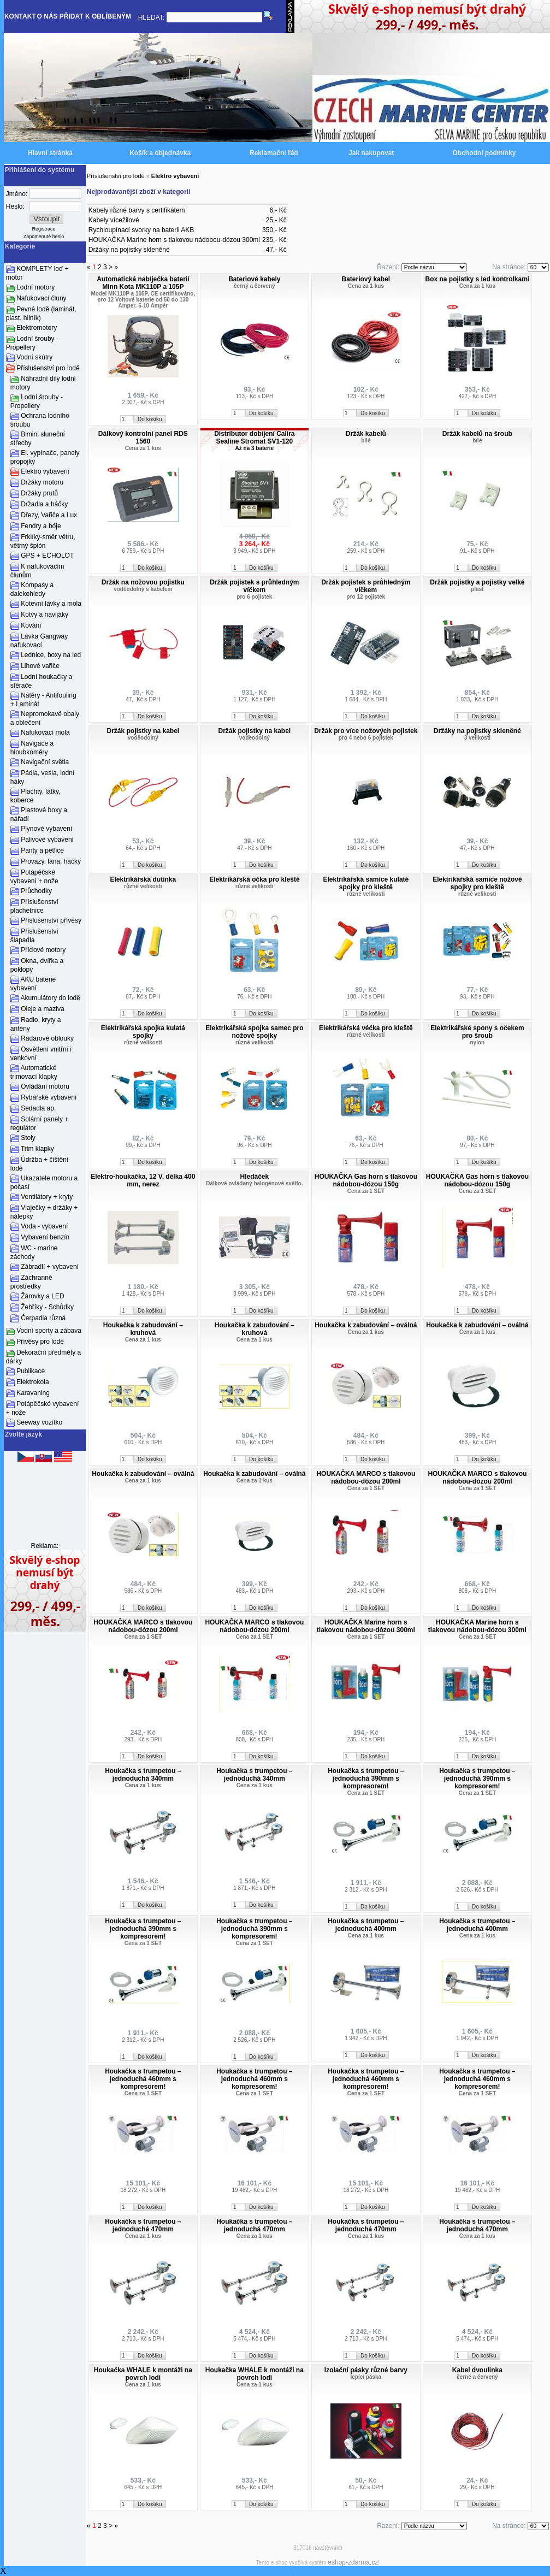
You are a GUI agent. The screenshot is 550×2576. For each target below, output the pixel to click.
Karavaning (33, 1393)
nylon (477, 1042)
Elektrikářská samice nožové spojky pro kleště (477, 883)
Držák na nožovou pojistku (143, 582)
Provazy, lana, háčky (51, 861)
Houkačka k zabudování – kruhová (143, 1329)
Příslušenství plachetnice (34, 906)
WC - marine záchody (34, 1252)
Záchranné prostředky (31, 1282)
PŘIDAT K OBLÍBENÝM (95, 16)
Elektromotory (36, 328)
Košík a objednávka (160, 153)
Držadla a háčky (44, 504)
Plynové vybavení (46, 828)
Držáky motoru (42, 482)
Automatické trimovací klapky (33, 1072)
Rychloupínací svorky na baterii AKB (141, 230)
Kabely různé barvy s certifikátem (136, 210)
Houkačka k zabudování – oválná (366, 1325)
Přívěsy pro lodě (40, 1341)
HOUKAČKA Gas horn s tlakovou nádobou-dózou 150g (366, 1180)
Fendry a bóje (41, 526)
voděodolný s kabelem (143, 589)
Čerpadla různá (43, 1318)
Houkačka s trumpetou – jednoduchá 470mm (143, 2225)
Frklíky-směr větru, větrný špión (42, 541)
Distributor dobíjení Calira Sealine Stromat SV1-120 (254, 437)
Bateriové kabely (254, 279)
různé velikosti (143, 886)
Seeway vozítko (39, 1422)
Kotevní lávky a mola (51, 603)
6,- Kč (277, 210)
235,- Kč (274, 240)
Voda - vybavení (44, 1226)
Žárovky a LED (42, 1296)
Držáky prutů (39, 493)
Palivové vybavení (47, 839)
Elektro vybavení (45, 471)
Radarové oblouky (47, 1038)
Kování (31, 625)
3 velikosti (477, 738)
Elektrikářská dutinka (143, 879)
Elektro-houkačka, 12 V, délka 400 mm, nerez (143, 1180)
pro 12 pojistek (366, 597)
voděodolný (143, 738)
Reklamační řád (274, 153)
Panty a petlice (42, 850)
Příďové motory (43, 950)
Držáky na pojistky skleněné (129, 249)
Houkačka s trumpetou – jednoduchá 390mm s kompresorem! (366, 1778)
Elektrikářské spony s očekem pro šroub (477, 1031)
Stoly (28, 1138)
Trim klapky (37, 1149)
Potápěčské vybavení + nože (34, 876)
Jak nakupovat (371, 153)
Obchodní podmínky (484, 153)
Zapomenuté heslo (43, 236)
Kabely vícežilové (113, 220)
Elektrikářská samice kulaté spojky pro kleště (366, 883)
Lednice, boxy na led (51, 655)
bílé (365, 441)
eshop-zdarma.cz (353, 2562)
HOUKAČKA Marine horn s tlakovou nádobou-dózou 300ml (174, 240)
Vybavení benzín (45, 1237)
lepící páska (365, 2377)
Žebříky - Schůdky (47, 1307)
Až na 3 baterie (254, 448)
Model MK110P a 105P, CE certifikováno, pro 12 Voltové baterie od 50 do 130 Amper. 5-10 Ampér (143, 300)
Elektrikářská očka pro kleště (254, 879)
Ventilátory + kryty (47, 1197)
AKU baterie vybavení (33, 984)
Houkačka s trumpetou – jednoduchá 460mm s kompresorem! (143, 2078)
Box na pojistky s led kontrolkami (477, 279)
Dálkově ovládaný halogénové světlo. (254, 1183)
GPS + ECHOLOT (47, 555)
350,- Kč (274, 230)
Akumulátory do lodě (50, 998)
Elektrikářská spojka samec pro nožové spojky (254, 1031)
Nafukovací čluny (41, 298)
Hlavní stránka (50, 153)
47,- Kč (276, 249)
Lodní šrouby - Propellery (32, 343)
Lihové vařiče (40, 666)
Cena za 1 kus (366, 286)
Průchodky (36, 891)
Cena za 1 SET (366, 1191)
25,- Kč (276, 220)
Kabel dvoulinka (477, 2370)
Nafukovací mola (45, 732)
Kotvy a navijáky (44, 614)
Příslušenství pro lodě (47, 368)
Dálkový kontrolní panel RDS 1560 (143, 437)
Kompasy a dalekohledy (32, 589)
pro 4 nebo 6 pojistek (366, 738)
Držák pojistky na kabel (143, 731)
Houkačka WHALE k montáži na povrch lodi (143, 2374)
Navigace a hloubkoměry (32, 748)
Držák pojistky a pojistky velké (477, 582)
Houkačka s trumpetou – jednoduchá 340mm (143, 1774)
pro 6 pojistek (254, 597)
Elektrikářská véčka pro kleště (365, 1028)
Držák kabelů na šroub (477, 434)
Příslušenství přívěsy (51, 920)
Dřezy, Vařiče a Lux (49, 515)
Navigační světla (45, 762)
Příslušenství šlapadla (34, 935)
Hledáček (254, 1176)
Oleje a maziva (42, 1009)
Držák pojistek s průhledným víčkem (254, 586)
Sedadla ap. (38, 1108)
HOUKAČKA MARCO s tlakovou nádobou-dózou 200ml (365, 1477)
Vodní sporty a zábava (48, 1330)
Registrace (44, 229)
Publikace (30, 1371)
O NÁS (47, 16)
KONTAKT (20, 16)
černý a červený (254, 286)
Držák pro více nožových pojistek (365, 731)
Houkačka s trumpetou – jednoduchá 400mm (366, 1925)
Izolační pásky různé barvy (365, 2370)
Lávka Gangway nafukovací (39, 641)
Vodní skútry (34, 357)
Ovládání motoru (45, 1086)
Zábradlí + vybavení (50, 1267)
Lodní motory (35, 287)
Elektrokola (32, 1382)
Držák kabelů (366, 434)
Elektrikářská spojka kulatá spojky (143, 1031)
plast (477, 589)
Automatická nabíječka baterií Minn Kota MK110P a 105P (143, 283)
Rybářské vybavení (48, 1097)
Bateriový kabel (365, 279)
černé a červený (477, 2377)
